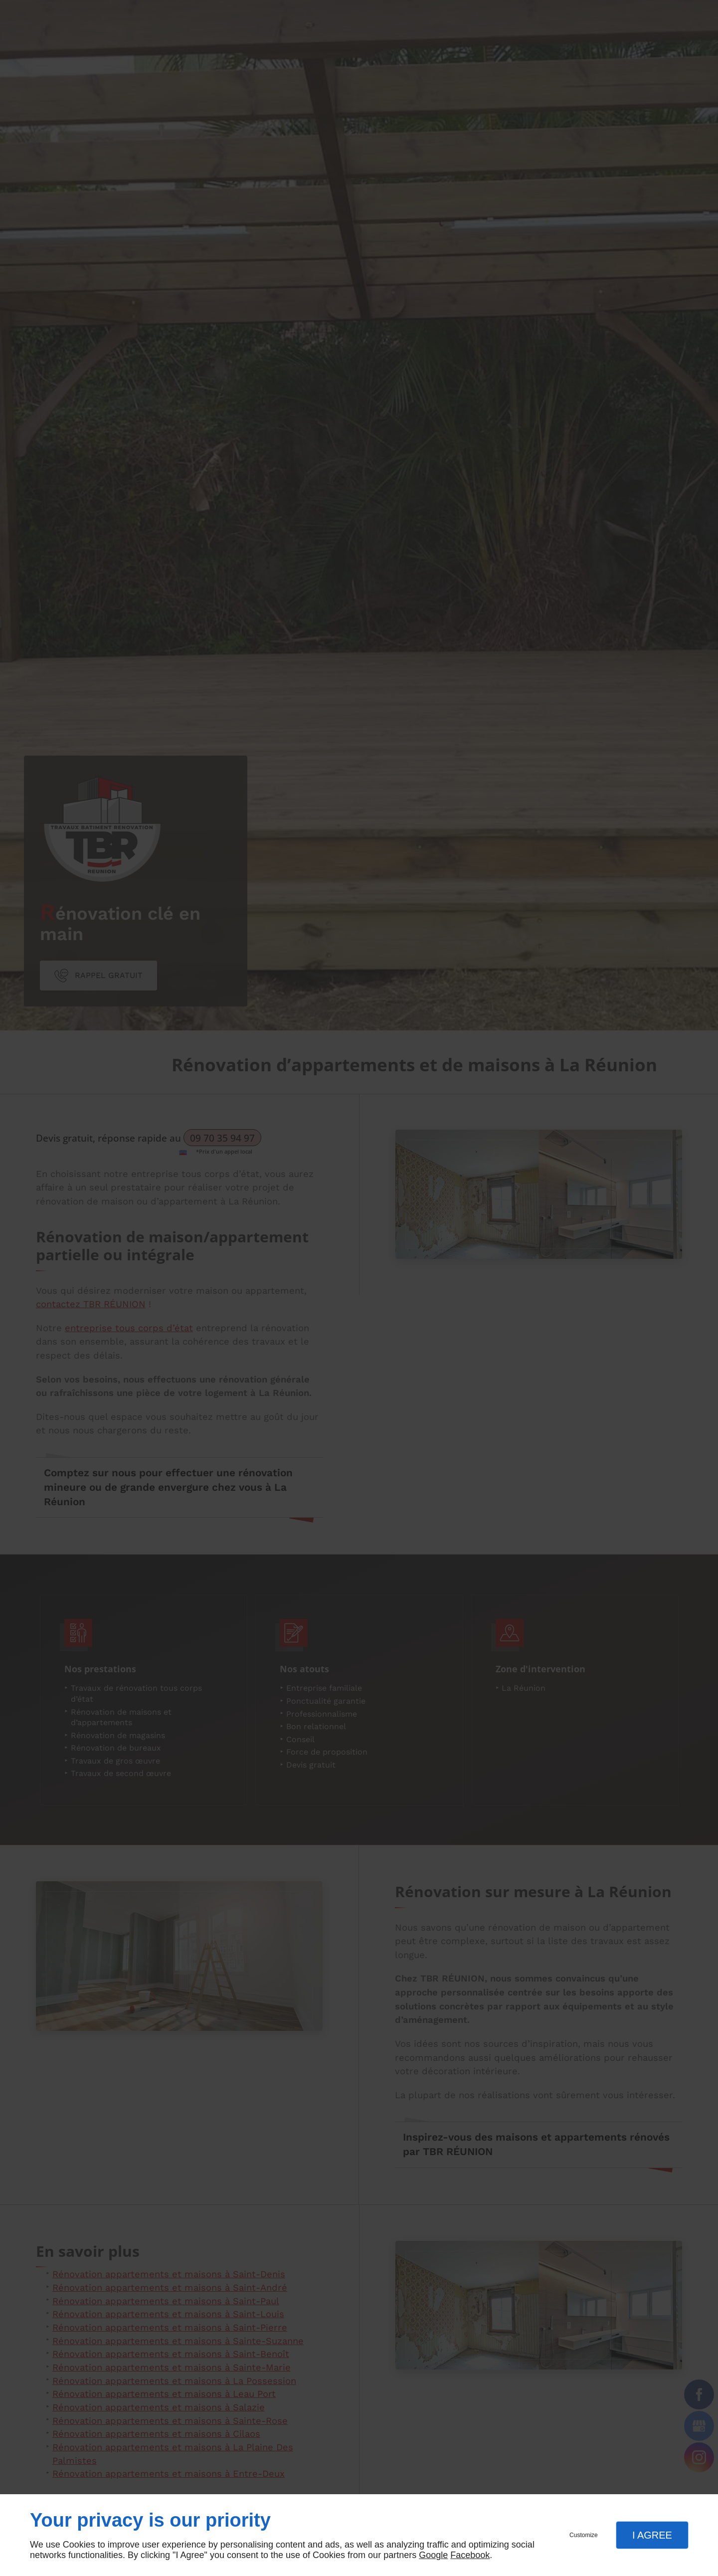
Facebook (470, 2555)
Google (433, 2555)
